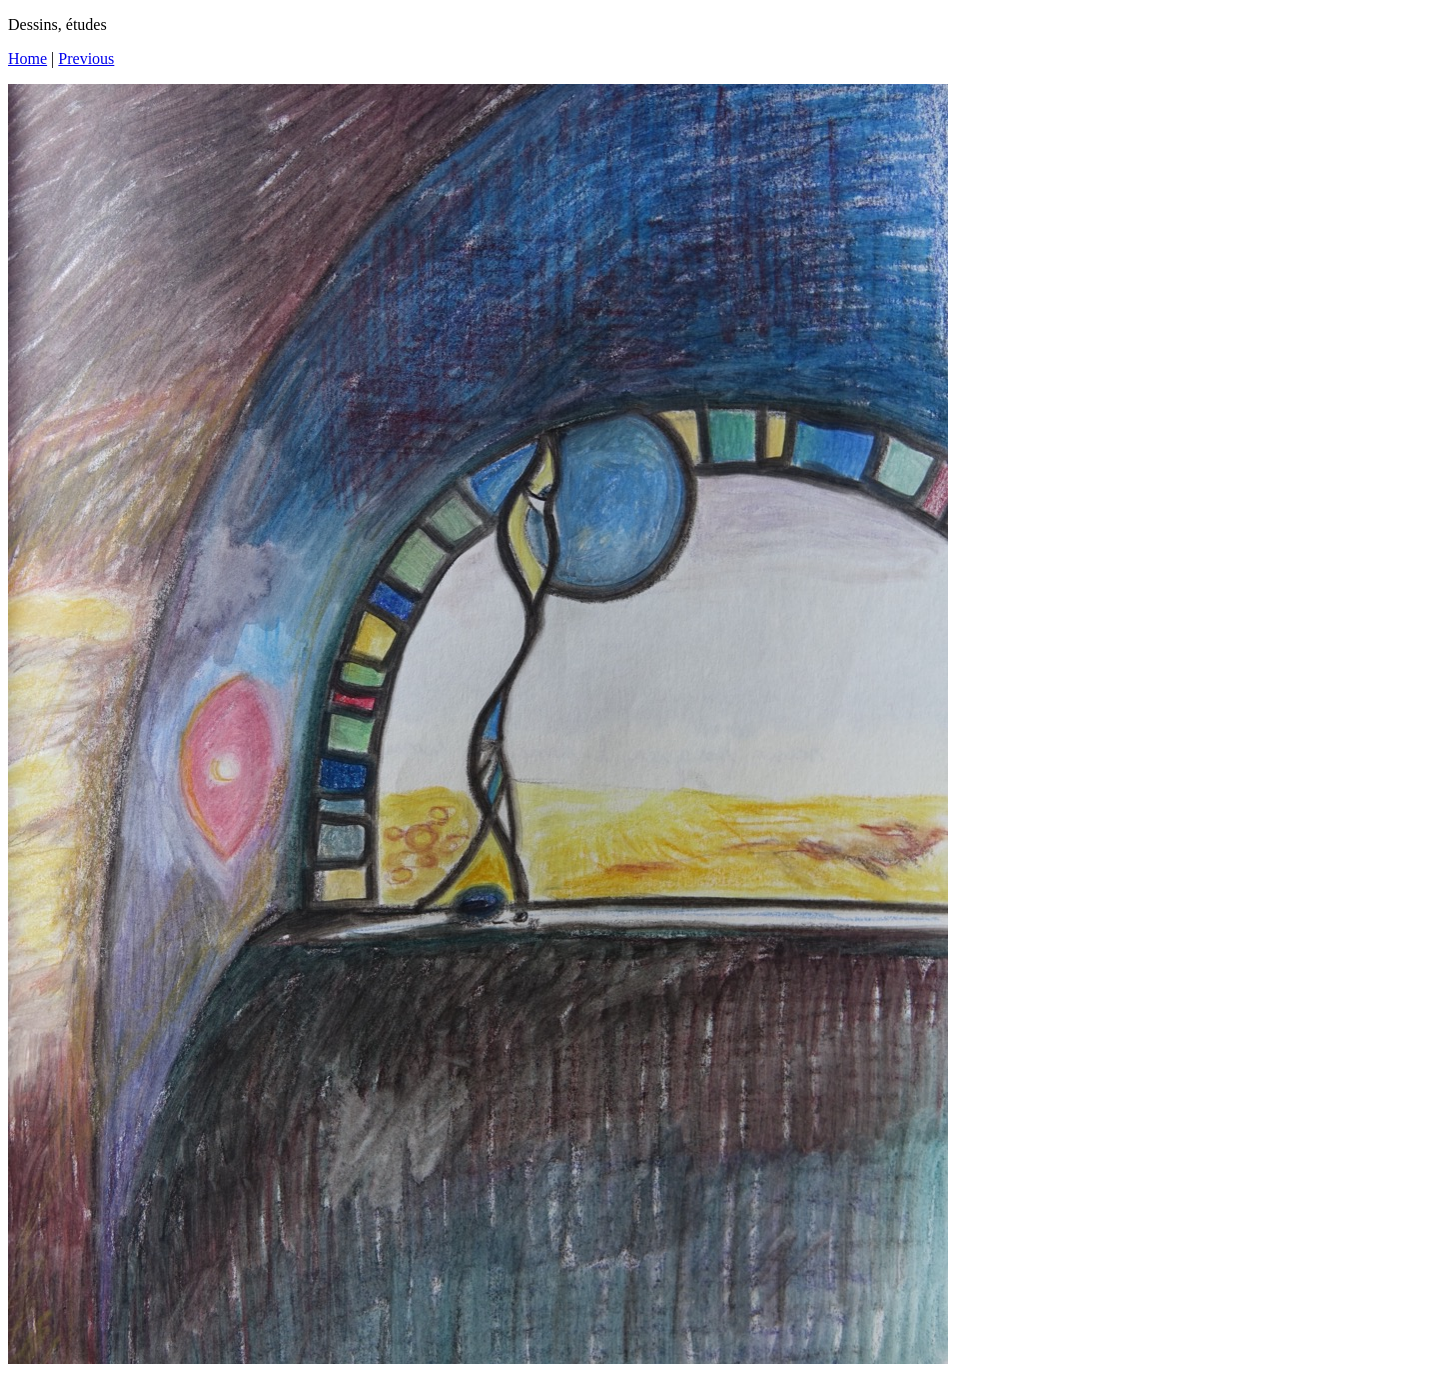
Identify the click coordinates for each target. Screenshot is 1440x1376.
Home (27, 58)
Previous (86, 58)
